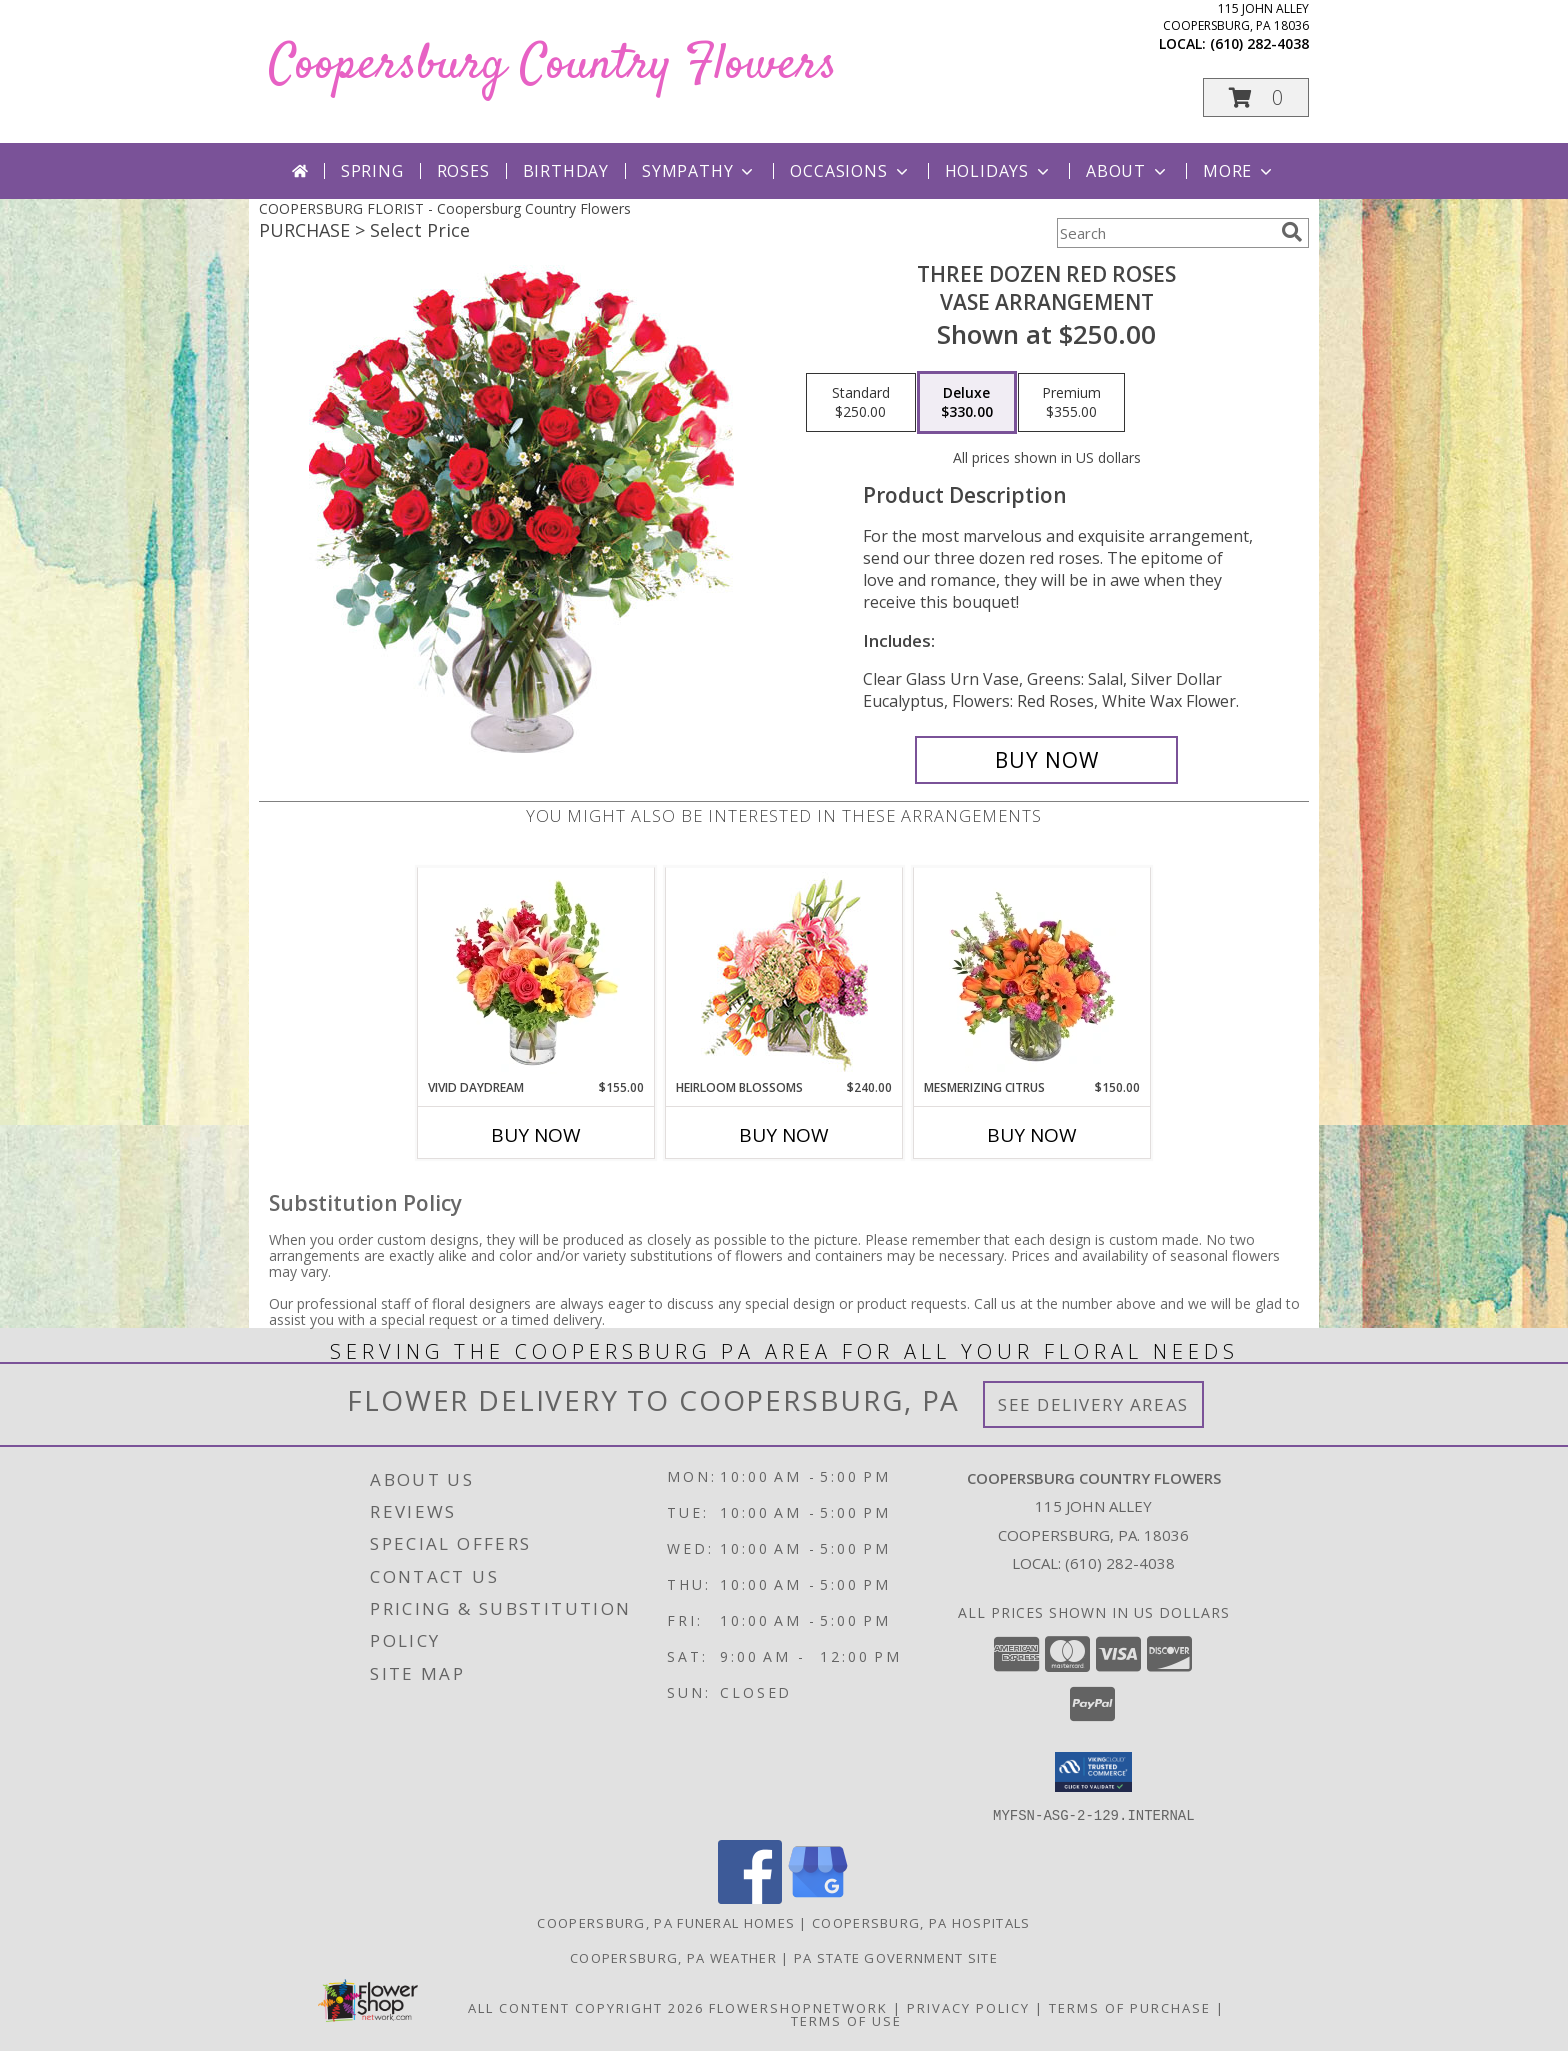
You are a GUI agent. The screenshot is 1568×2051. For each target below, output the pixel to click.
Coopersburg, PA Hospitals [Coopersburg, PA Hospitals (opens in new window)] (921, 1922)
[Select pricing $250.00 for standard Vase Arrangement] (861, 403)
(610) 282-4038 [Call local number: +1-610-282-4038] (1259, 43)
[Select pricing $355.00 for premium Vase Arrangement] (1071, 403)
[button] (1256, 97)
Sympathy (699, 171)
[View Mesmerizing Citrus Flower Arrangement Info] (1032, 973)
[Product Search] (1165, 233)
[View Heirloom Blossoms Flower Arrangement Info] (784, 973)
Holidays (999, 171)
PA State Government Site (896, 1957)
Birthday (566, 171)
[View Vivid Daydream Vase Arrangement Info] (536, 973)
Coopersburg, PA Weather (673, 1957)
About (1128, 171)
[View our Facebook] (750, 1897)
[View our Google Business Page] (818, 1897)
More (1239, 171)
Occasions (850, 171)
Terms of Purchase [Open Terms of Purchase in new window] (1130, 2007)
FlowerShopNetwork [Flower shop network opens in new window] (798, 2007)
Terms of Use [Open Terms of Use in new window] (846, 2020)
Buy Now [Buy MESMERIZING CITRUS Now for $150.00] (1032, 1135)
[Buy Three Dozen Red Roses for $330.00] (1046, 760)
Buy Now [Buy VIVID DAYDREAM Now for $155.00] (536, 1135)
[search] (1292, 232)
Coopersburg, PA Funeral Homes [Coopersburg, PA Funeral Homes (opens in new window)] (666, 1922)
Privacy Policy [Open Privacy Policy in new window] (968, 2007)
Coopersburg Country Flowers (553, 65)
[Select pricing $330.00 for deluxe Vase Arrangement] (967, 403)
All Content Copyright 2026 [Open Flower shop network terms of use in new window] (586, 2007)
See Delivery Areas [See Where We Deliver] (1093, 1404)
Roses (463, 171)
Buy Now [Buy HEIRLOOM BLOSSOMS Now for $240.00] (784, 1135)
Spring (372, 171)
